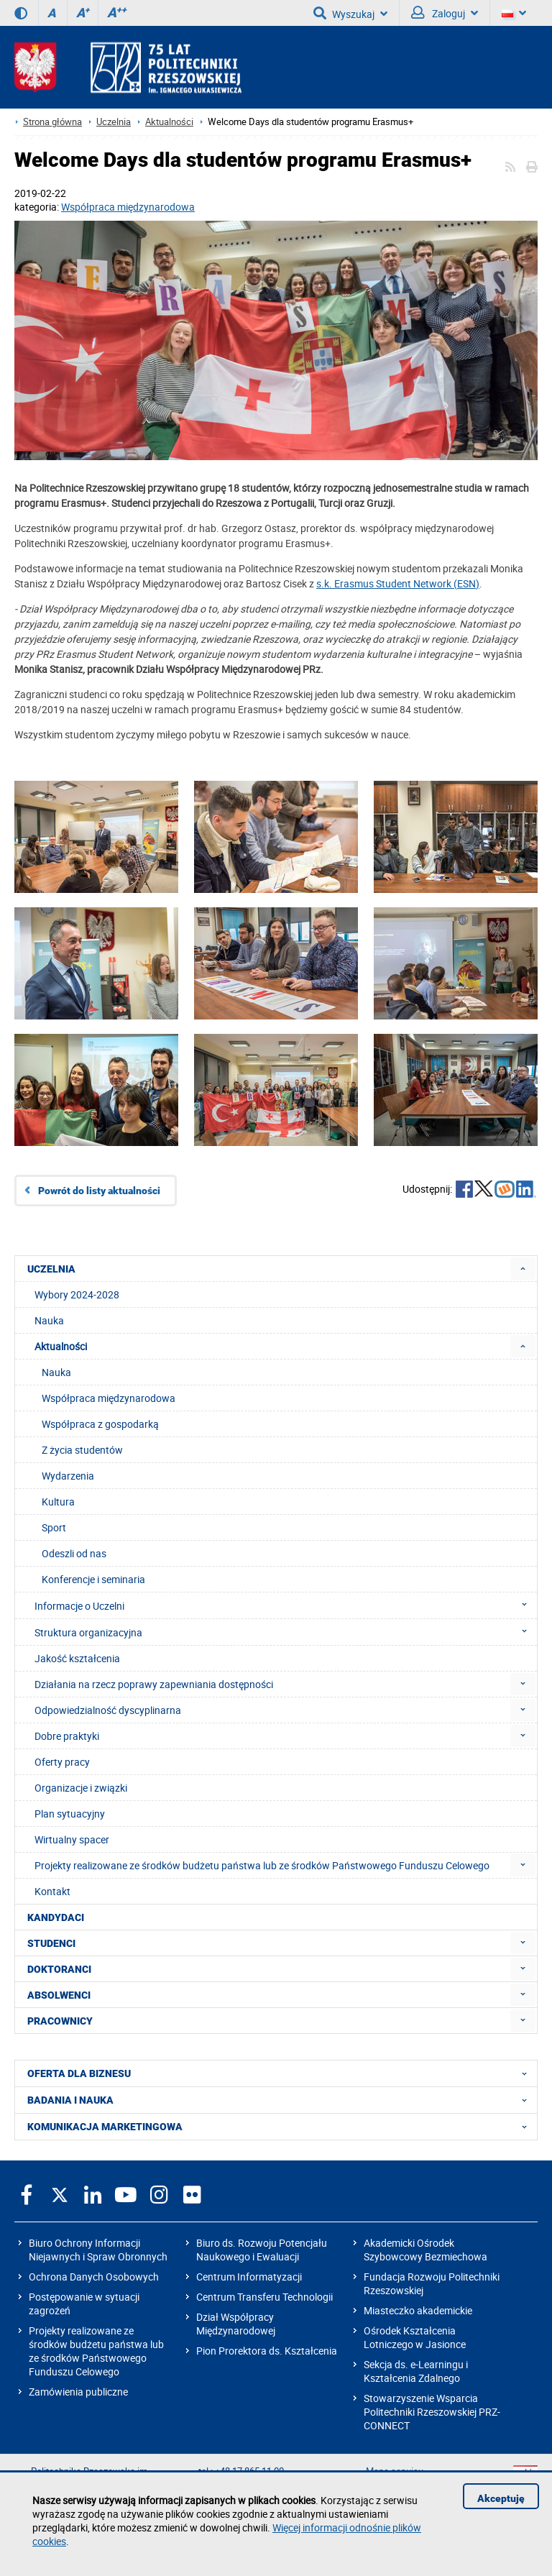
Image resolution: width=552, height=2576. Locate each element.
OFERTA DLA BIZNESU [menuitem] (281, 2073)
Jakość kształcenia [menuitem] (77, 1658)
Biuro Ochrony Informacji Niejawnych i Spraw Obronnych (98, 2249)
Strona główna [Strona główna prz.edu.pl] (52, 122)
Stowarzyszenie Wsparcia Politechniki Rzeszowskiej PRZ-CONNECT (432, 2411)
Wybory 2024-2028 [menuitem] (76, 1294)
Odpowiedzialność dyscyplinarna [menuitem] (107, 1710)
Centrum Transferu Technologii (264, 2297)
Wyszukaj (350, 13)
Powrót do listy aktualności (99, 1190)
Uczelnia (113, 122)
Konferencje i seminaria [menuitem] (93, 1579)
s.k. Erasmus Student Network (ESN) (397, 583)
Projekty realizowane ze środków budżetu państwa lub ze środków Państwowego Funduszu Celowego (96, 2351)
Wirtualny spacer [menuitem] (71, 1839)
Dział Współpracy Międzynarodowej (235, 2323)
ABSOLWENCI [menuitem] (59, 1995)
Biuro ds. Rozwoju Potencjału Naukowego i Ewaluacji (261, 2249)
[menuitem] (522, 1268)
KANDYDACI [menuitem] (55, 1917)
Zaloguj (444, 13)
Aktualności (169, 122)
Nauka (56, 1372)
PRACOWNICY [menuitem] (60, 2021)
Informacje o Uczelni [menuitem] (284, 1605)
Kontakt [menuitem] (52, 1891)
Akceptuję (501, 2498)
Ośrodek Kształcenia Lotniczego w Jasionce (415, 2337)
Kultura (58, 1501)
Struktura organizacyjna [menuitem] (284, 1632)
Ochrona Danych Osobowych (94, 2276)
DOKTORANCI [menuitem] (59, 1969)
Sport (54, 1527)
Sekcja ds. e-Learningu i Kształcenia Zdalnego (416, 2371)
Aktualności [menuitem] (60, 1346)
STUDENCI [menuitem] (51, 1943)
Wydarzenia (68, 1475)
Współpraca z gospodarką (100, 1424)
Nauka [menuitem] (49, 1320)
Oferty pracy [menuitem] (62, 1762)
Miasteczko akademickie (418, 2310)
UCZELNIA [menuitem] (51, 1269)
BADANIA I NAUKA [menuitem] (281, 2100)
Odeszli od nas (74, 1553)
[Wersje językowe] (514, 13)
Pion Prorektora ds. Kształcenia (266, 2350)
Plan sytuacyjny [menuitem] (69, 1813)
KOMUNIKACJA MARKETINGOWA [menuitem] (281, 2126)
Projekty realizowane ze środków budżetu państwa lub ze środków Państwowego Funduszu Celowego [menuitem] (261, 1865)
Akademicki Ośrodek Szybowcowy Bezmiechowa (425, 2249)
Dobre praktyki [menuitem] (66, 1736)
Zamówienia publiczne (78, 2391)
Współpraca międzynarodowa (128, 207)
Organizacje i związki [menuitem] (80, 1788)
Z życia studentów (82, 1450)
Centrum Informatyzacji (249, 2276)
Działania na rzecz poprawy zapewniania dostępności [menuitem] (153, 1684)
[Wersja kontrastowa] (21, 13)
